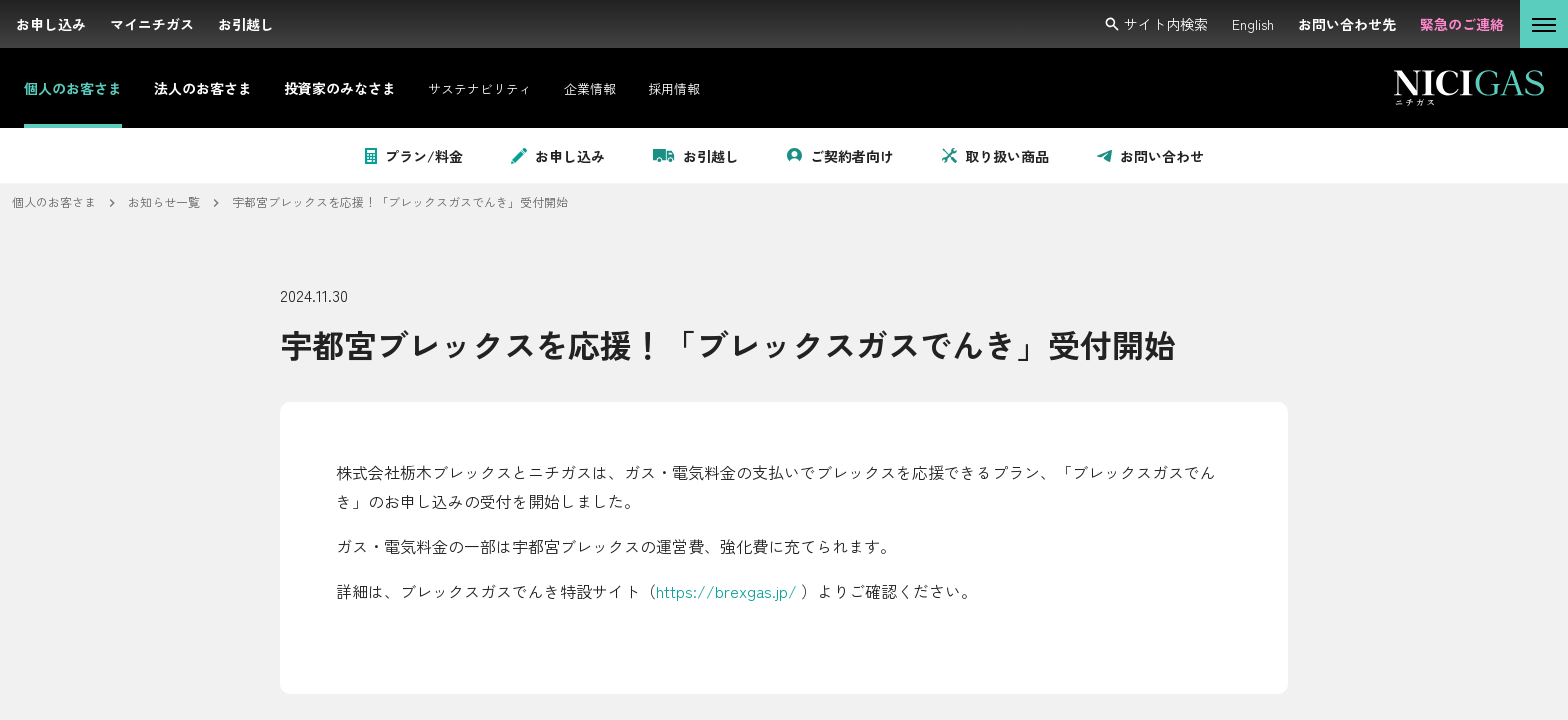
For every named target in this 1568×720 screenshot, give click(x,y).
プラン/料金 (414, 156)
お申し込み (558, 156)
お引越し (696, 156)
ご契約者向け (840, 156)
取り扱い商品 (995, 156)
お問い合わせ (1150, 156)
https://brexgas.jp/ (726, 591)
